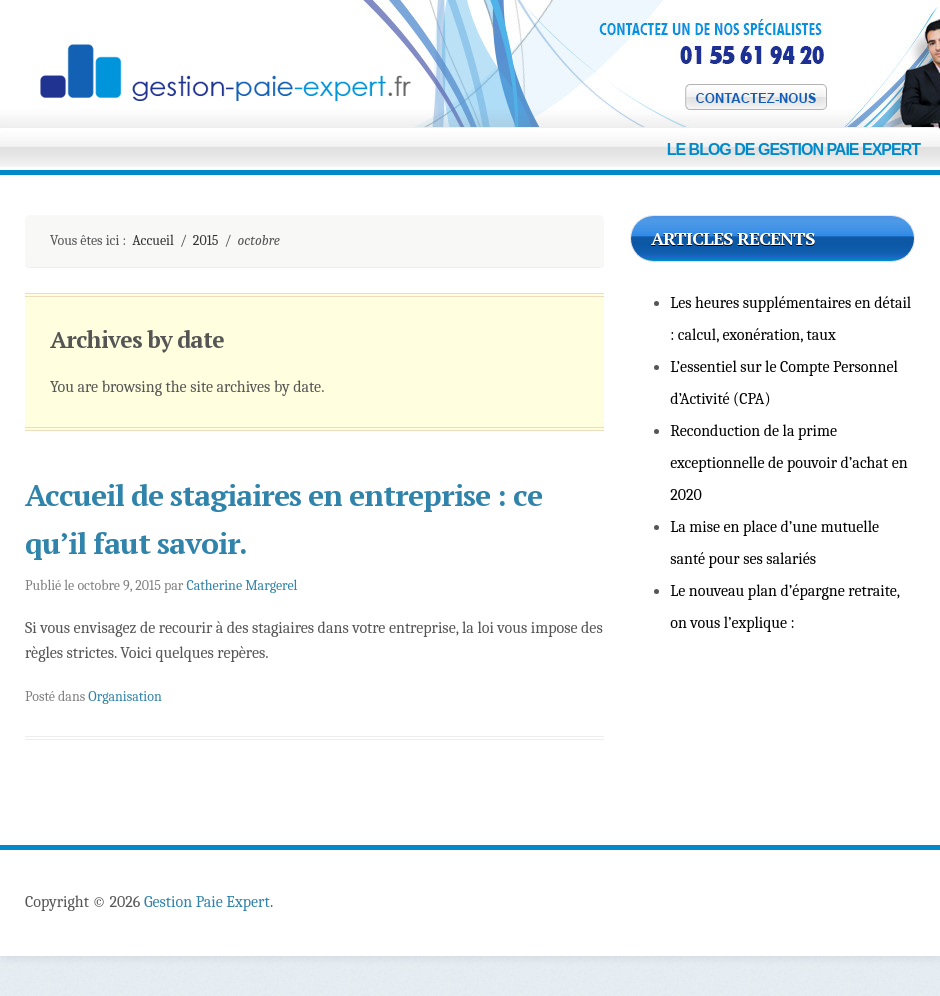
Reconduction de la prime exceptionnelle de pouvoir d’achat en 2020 (789, 463)
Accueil (153, 240)
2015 (206, 240)
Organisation (124, 696)
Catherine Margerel (241, 585)
